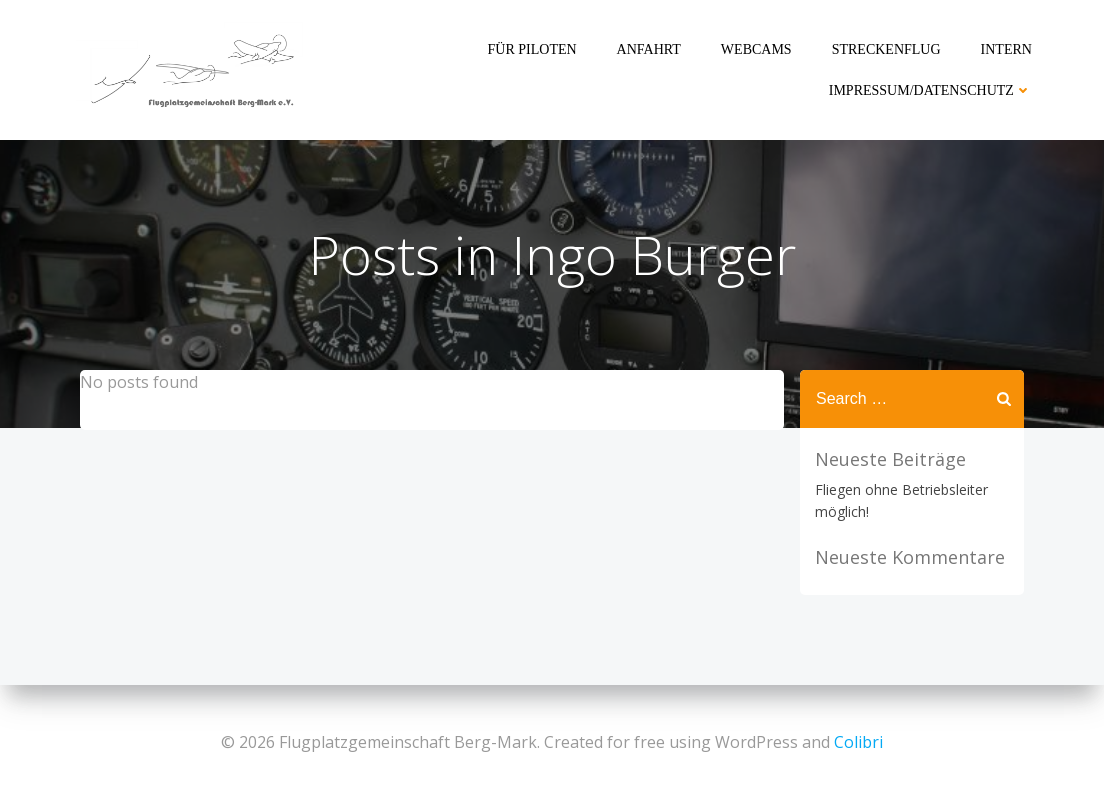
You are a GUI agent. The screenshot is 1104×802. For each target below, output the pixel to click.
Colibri (858, 742)
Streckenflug (886, 49)
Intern (1006, 49)
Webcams (756, 49)
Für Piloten (532, 49)
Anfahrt (649, 49)
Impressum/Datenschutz (930, 90)
